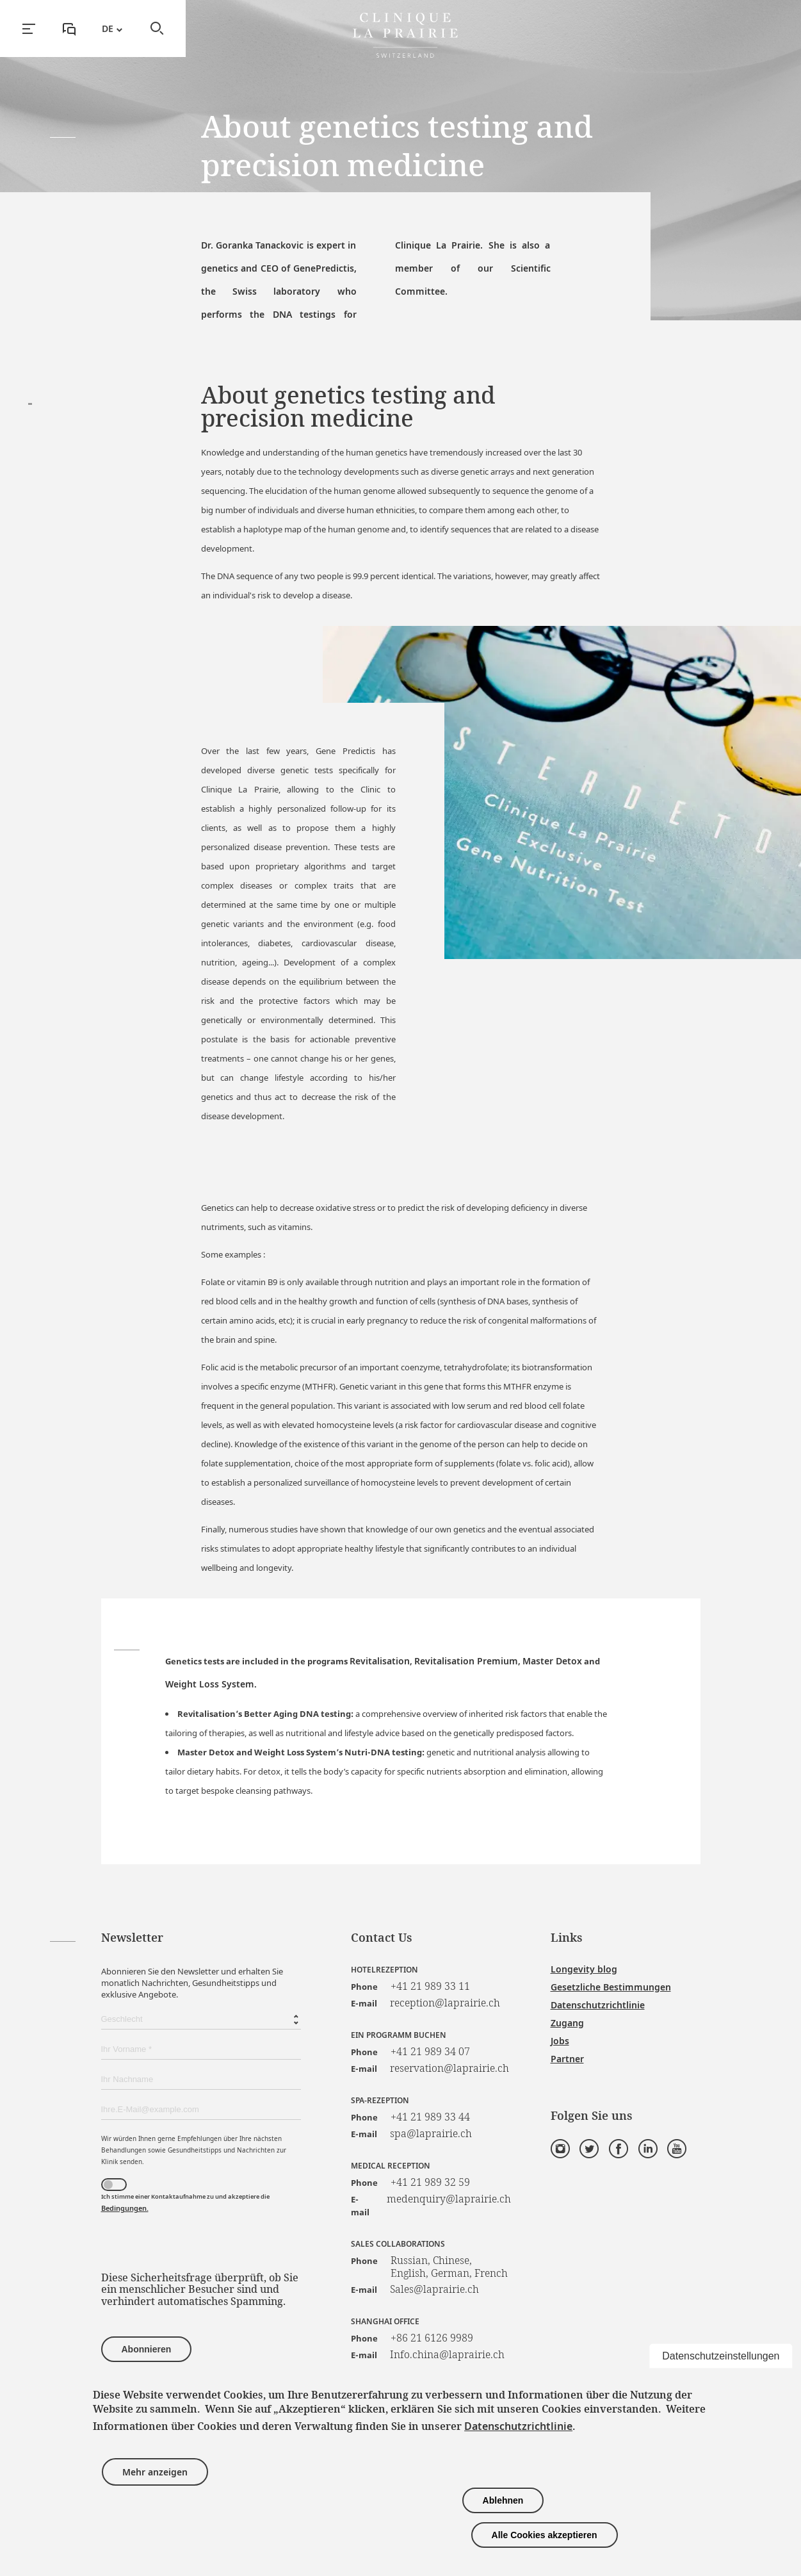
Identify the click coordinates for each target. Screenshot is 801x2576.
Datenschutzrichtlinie (598, 2005)
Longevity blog (584, 1969)
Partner (567, 2059)
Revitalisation (380, 1661)
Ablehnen (503, 2500)
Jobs (560, 2041)
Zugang (567, 2023)
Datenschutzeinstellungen (720, 2355)
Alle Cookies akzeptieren (544, 2535)
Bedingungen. (125, 2208)
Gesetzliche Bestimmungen (611, 1987)
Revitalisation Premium (466, 1661)
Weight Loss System (209, 1684)
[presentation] (198, 2247)
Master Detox (552, 1661)
